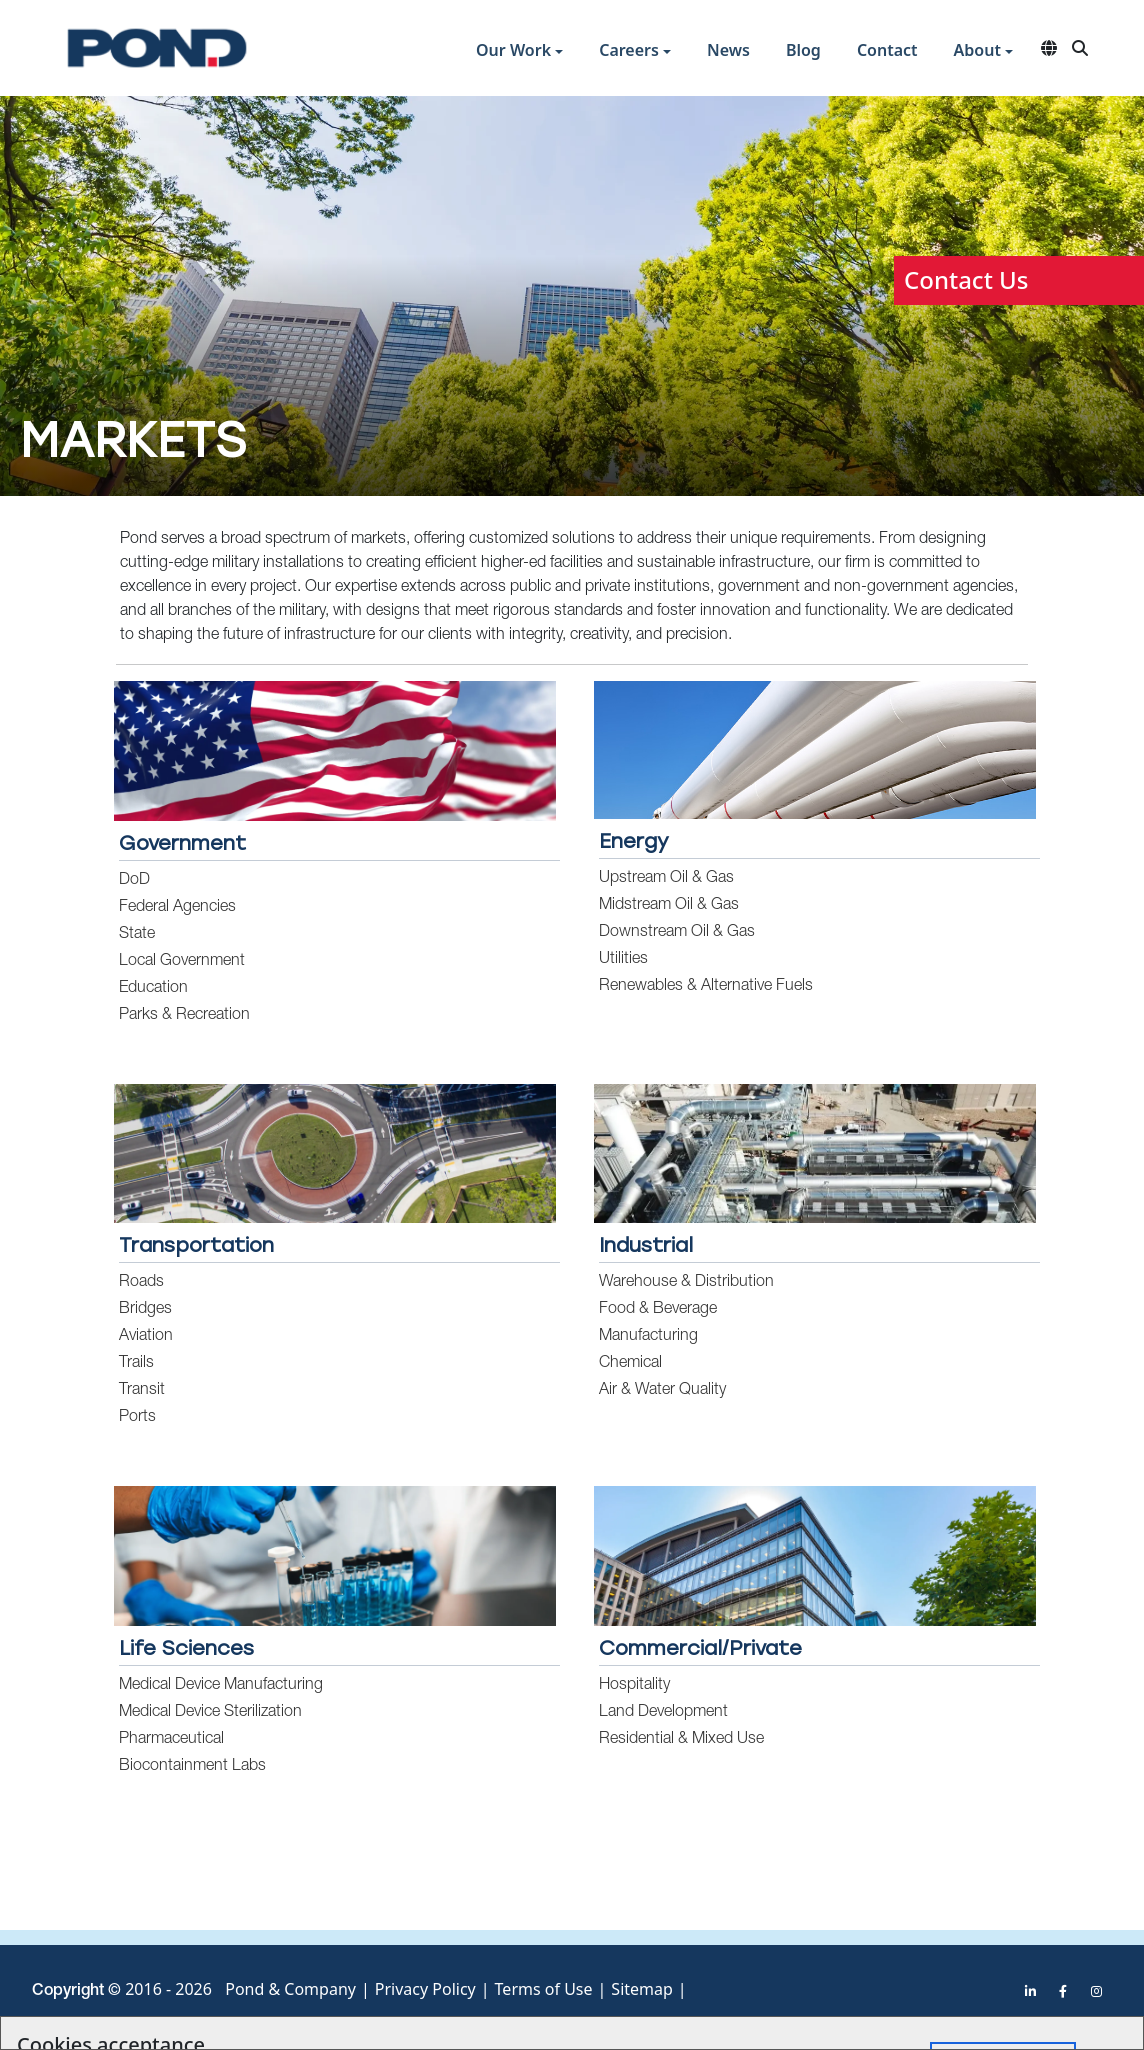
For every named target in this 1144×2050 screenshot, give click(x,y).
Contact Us (966, 279)
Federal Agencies (177, 908)
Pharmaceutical (171, 1740)
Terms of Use (544, 1989)
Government (182, 843)
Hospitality (634, 1686)
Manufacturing (648, 1337)
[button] (519, 52)
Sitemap (642, 1989)
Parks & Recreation (184, 1016)
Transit (142, 1391)
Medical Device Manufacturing (221, 1686)
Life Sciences (186, 1648)
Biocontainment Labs (192, 1767)
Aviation (146, 1337)
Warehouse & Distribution (686, 1283)
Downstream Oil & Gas (677, 933)
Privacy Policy (425, 1989)
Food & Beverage (658, 1310)
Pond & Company (290, 1989)
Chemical (630, 1364)
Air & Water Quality (662, 1391)
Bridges (145, 1310)
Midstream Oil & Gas (669, 906)
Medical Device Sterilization (210, 1713)
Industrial (646, 1245)
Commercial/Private (700, 1648)
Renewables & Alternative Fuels (706, 987)
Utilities (623, 960)
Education (153, 989)
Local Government (182, 962)
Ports (137, 1418)
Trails (136, 1364)
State (137, 935)
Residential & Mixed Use (681, 1740)
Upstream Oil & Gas (666, 879)
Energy (634, 841)
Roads (141, 1283)
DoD (134, 881)
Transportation (196, 1245)
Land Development (663, 1713)
